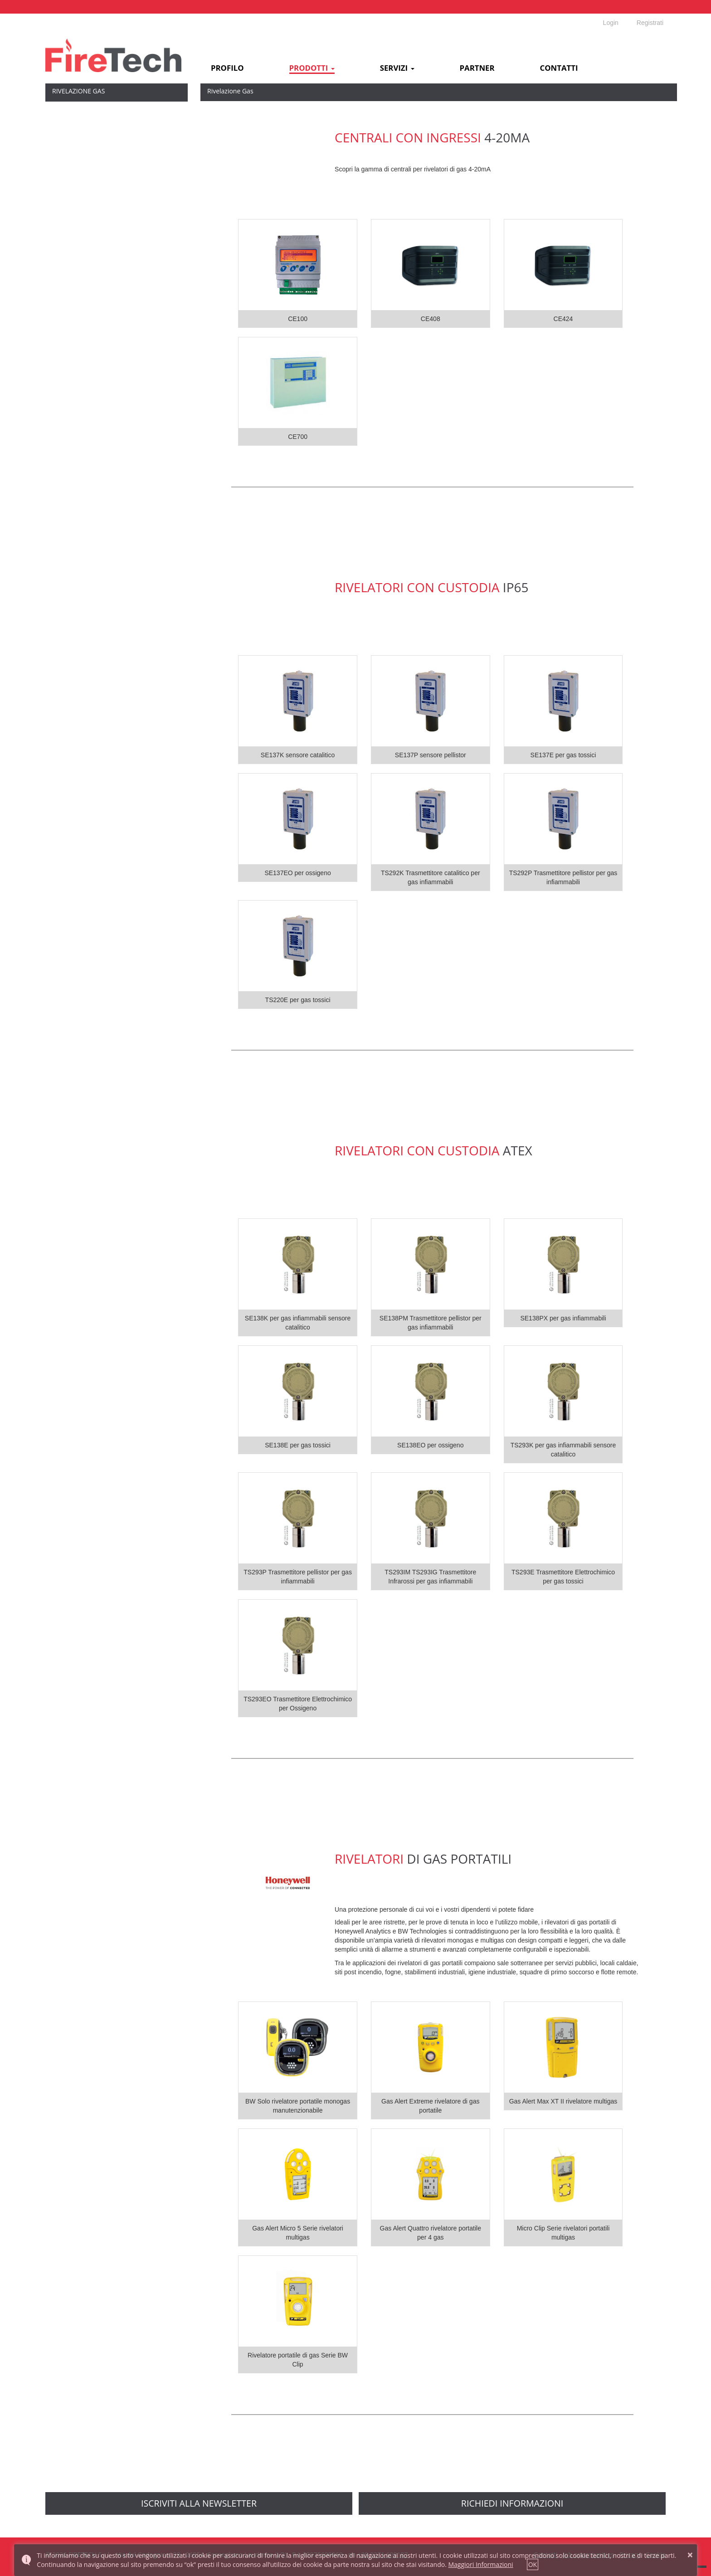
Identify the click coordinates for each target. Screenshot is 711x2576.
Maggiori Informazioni (480, 2564)
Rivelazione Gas (78, 91)
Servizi (397, 68)
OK (532, 2564)
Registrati (650, 22)
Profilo (227, 68)
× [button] (690, 2555)
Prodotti (312, 68)
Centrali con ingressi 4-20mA (94, 113)
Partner (477, 68)
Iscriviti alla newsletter (199, 2503)
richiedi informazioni (512, 2503)
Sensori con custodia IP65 (90, 138)
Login (610, 22)
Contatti (559, 68)
